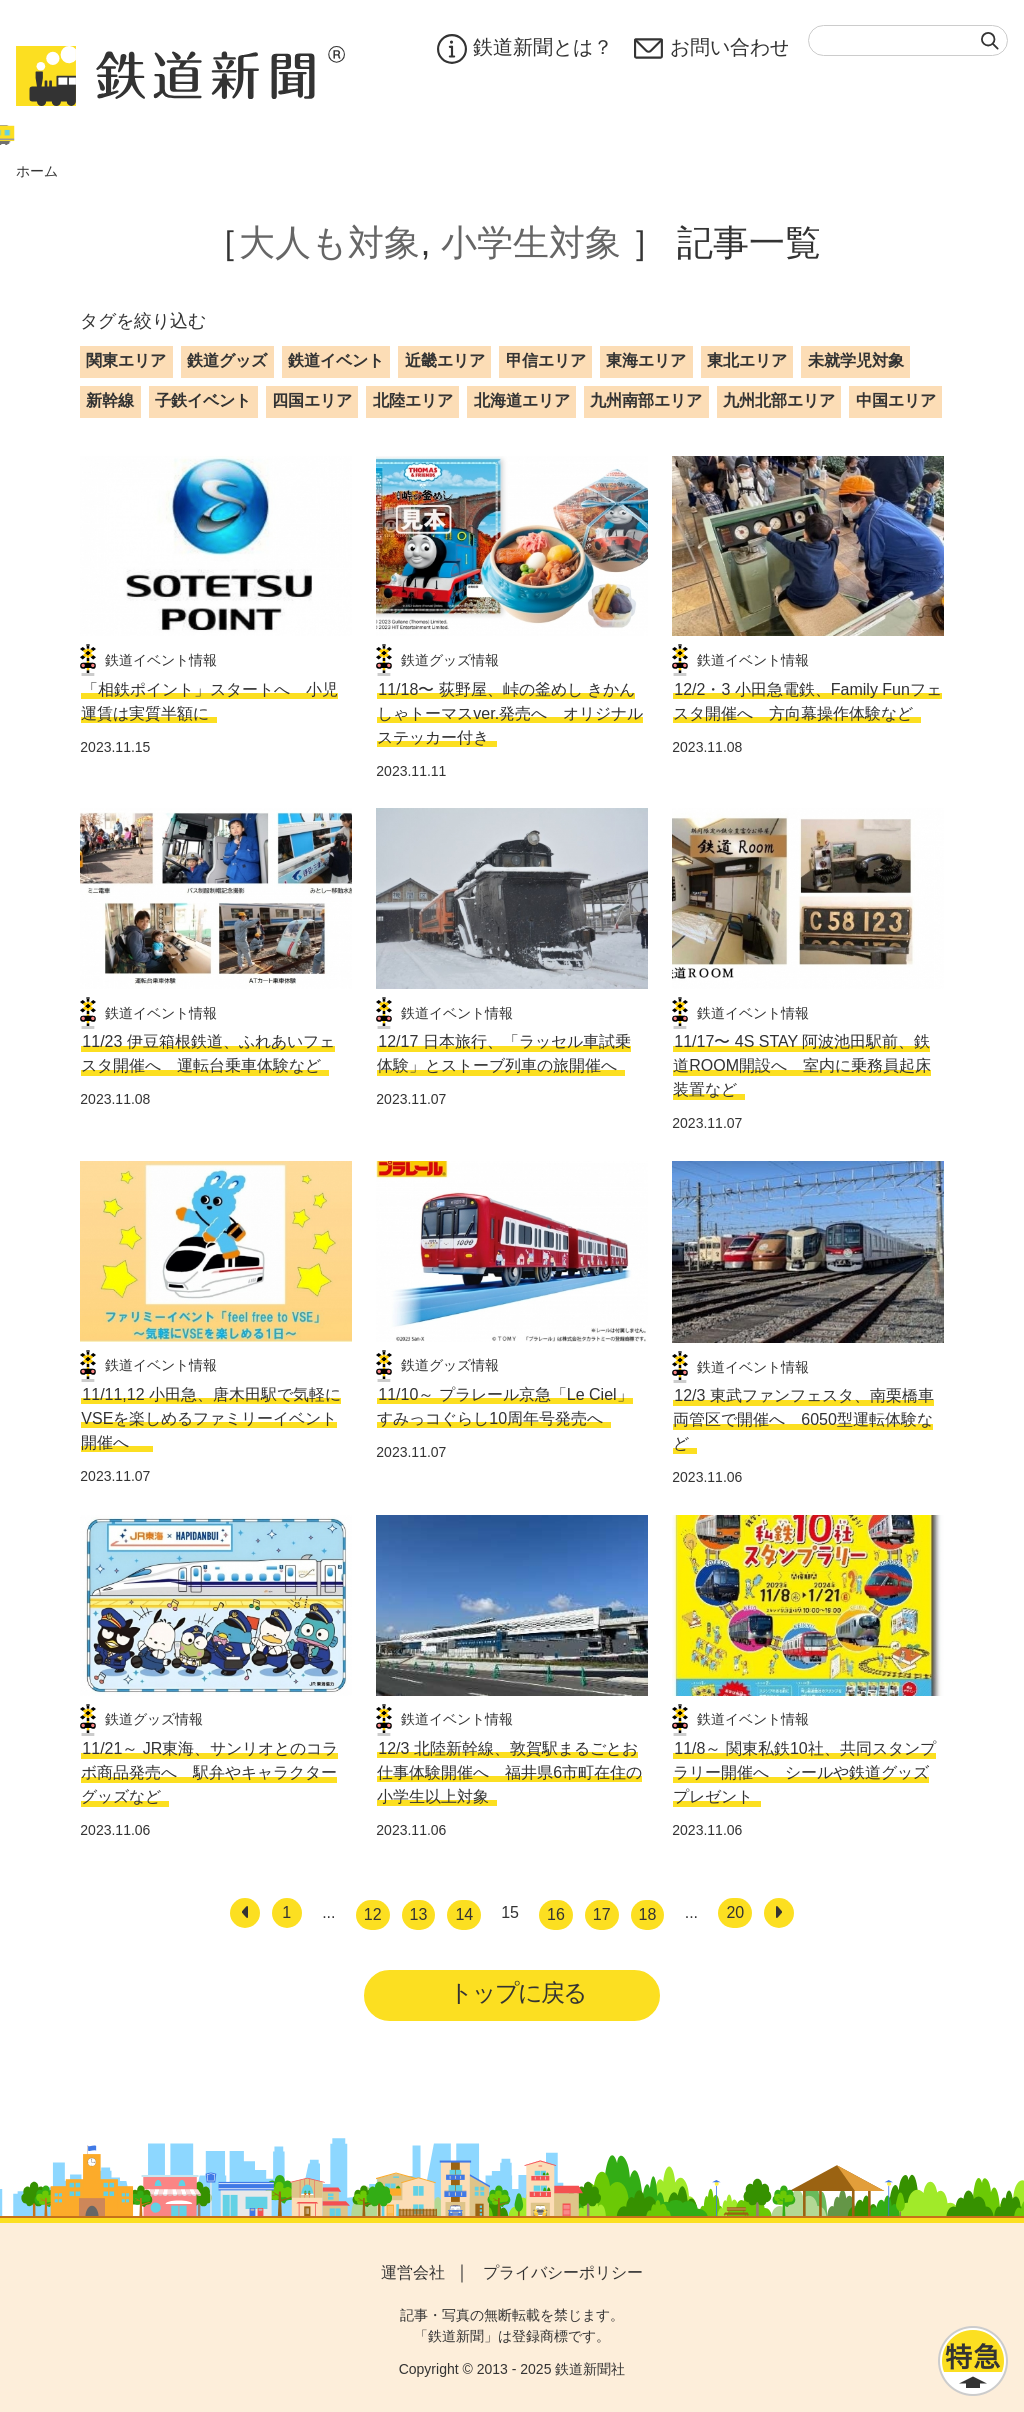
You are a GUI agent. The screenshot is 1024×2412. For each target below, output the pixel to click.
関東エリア (126, 360)
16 (556, 1914)
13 (419, 1914)
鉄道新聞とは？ (523, 49)
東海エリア (646, 360)
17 (602, 1914)
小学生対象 (531, 242)
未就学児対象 (856, 360)
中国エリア (896, 400)
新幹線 (110, 400)
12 (373, 1914)
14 (464, 1914)
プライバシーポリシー (563, 2273)
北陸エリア (413, 400)
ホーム (37, 171)
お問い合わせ (711, 49)
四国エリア (312, 400)
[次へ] (779, 1913)
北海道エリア (522, 400)
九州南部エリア (646, 400)
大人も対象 (329, 242)
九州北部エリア (779, 400)
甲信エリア (546, 360)
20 (735, 1912)
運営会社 (413, 2273)
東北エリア (747, 360)
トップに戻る (518, 1992)
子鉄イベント (203, 400)
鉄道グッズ (227, 360)
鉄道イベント (336, 360)
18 (648, 1914)
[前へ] (245, 1913)
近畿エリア (445, 360)
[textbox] (908, 40)
